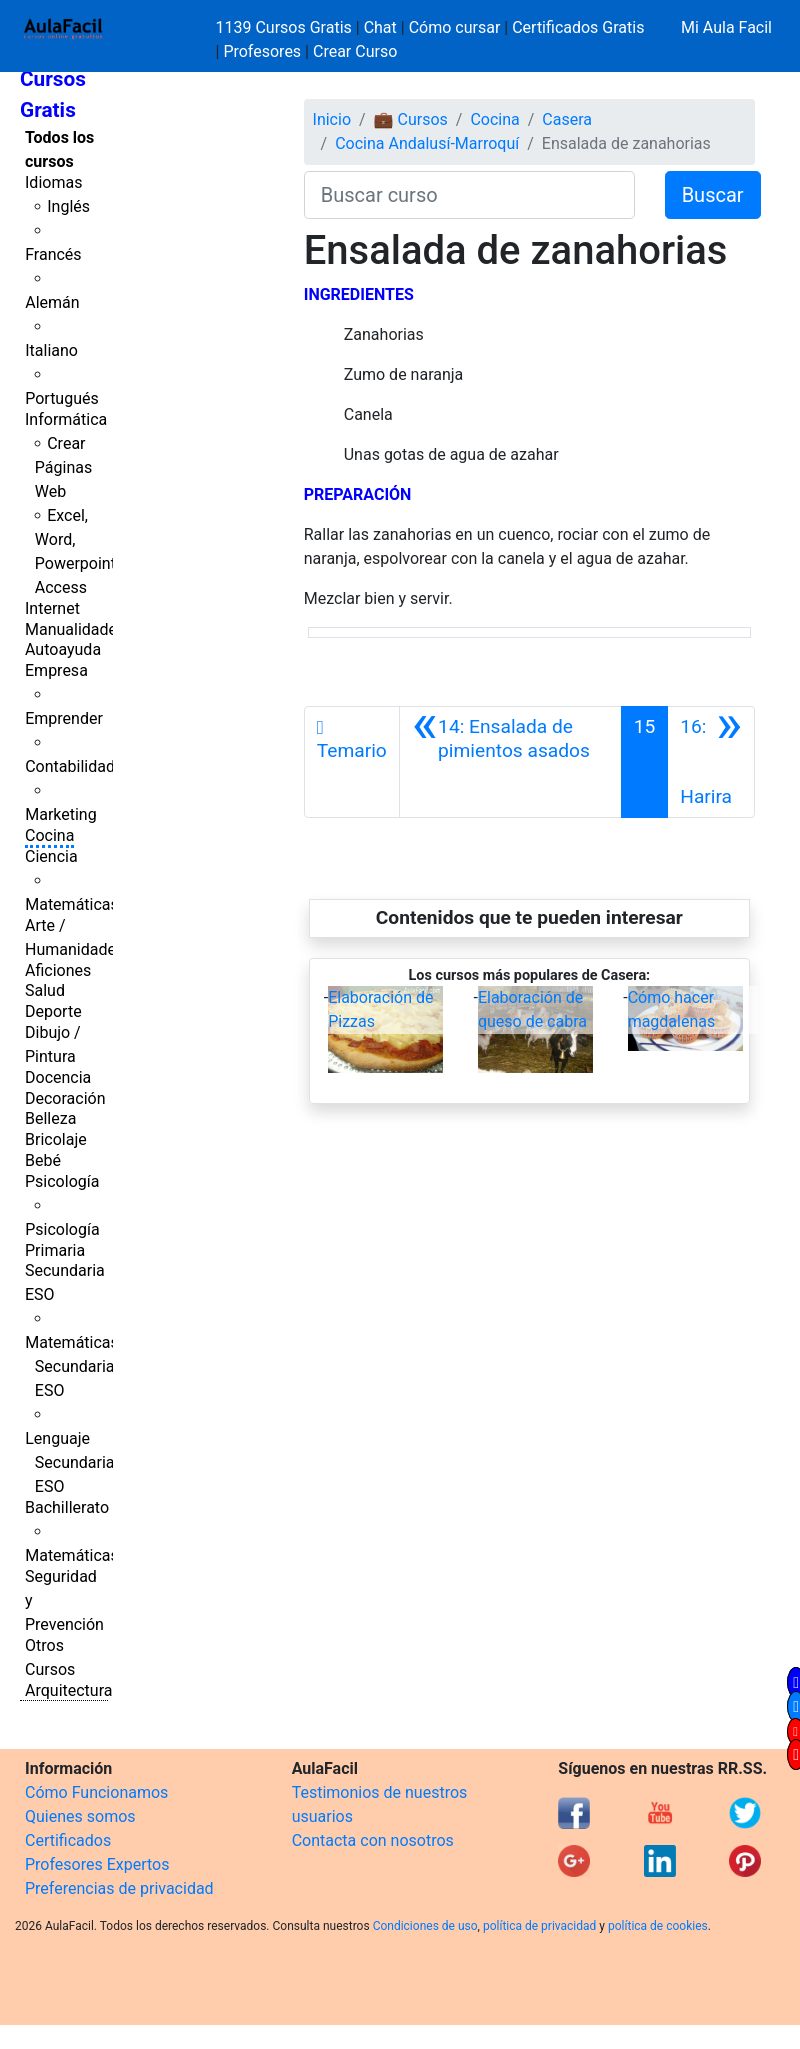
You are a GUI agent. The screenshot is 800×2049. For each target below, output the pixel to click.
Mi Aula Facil (726, 27)
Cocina (49, 835)
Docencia (58, 1077)
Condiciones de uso (425, 1926)
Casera (567, 119)
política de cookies (658, 1926)
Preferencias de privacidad (119, 1888)
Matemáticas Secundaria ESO (72, 1366)
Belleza (50, 1118)
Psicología (62, 1181)
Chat (380, 27)
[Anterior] (510, 762)
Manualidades (75, 629)
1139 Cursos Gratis (286, 27)
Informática (66, 419)
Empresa (56, 670)
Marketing (60, 814)
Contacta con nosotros (373, 1840)
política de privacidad (539, 1926)
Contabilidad (70, 766)
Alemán (52, 302)
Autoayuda (63, 649)
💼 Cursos (411, 119)
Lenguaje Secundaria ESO (69, 1462)
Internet (52, 608)
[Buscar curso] (469, 195)
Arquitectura (68, 1690)
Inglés (68, 206)
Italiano (51, 350)
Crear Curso (355, 51)
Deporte (53, 1011)
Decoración (65, 1098)
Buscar (713, 195)
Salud (45, 990)
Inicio (332, 119)
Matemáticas (72, 904)
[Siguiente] (711, 762)
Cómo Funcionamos (96, 1792)
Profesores (262, 51)
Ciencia (51, 856)
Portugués (62, 398)
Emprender (64, 718)
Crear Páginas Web (63, 467)
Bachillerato (67, 1507)
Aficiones (58, 970)
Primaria (55, 1250)
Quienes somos (80, 1816)
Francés (53, 254)
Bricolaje (56, 1139)
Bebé (43, 1160)
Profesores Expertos (97, 1864)
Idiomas (53, 182)
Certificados (68, 1840)
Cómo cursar (455, 27)
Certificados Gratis (578, 27)
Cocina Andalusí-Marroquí (427, 143)
